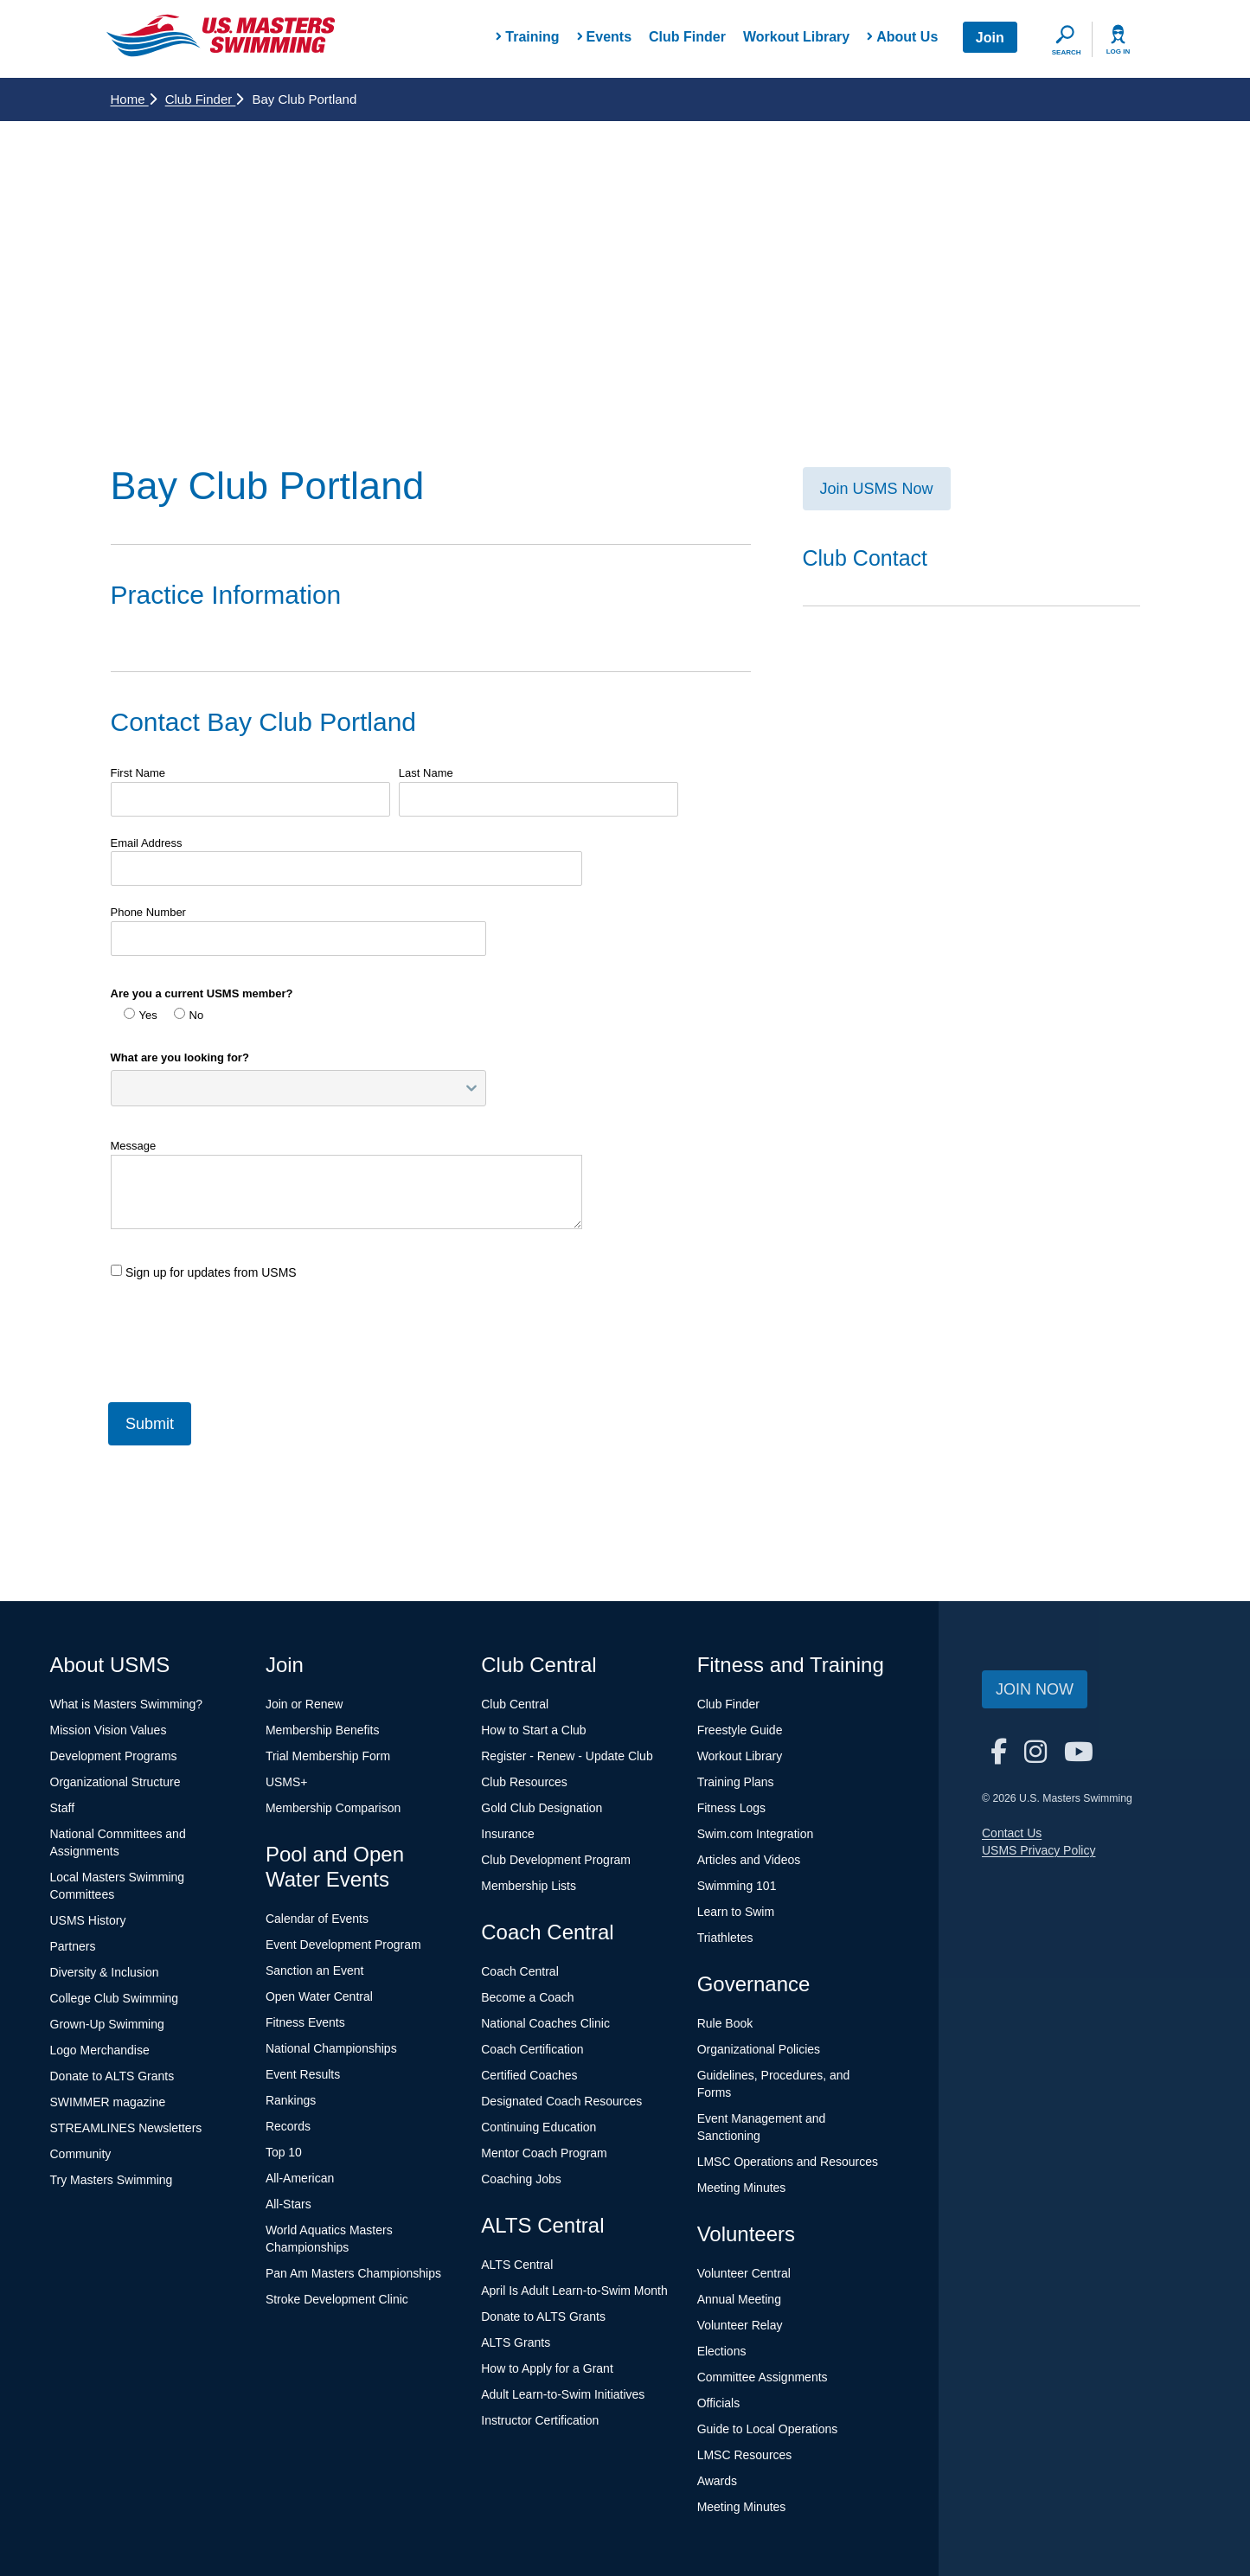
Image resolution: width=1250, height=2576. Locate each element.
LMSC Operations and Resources (787, 2162)
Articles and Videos (749, 1860)
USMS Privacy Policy (1038, 1850)
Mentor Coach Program (544, 2153)
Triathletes (725, 1938)
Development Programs (113, 1756)
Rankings (291, 2100)
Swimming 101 (737, 1886)
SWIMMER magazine (108, 2102)
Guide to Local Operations (767, 2429)
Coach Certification (532, 2049)
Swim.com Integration (755, 1834)
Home (134, 99)
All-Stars (288, 2204)
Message (134, 1145)
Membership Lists (528, 1886)
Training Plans (735, 1782)
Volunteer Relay (740, 2325)
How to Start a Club (533, 1730)
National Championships (331, 2048)
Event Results (303, 2074)
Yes (140, 1015)
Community (81, 2154)
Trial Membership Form (328, 1756)
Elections (722, 2351)
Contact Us (1012, 1833)
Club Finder (687, 36)
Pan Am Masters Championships (353, 2273)
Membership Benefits (323, 1730)
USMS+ (287, 1782)
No (189, 1015)
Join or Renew (304, 1704)
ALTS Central (517, 2265)
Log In (1118, 51)
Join (990, 37)
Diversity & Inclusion (104, 1972)
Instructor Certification (540, 2420)
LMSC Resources (744, 2455)
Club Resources (524, 1782)
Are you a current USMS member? (202, 993)
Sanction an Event (315, 1970)
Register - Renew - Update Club (566, 1756)
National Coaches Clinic (545, 2023)
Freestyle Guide (740, 1730)
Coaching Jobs (521, 2179)
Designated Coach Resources (561, 2101)
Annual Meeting (739, 2299)
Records (288, 2126)
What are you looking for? (180, 1057)
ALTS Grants (515, 2342)
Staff (62, 1808)
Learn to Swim (735, 1912)
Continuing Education (538, 2127)
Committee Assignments (762, 2377)
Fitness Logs (731, 1808)
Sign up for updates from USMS (204, 1272)
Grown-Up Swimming (107, 2024)
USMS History (88, 1920)
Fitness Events (305, 2022)
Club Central (514, 1704)
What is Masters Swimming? (126, 1704)
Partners (73, 1946)
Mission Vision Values (108, 1730)
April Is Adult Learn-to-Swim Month (574, 2290)
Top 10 (284, 2152)
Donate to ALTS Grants (112, 2076)
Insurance (507, 1834)
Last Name (426, 772)
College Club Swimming (114, 1998)
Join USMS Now (876, 488)
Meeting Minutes (741, 2188)
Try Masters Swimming (111, 2180)
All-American (300, 2178)
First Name (138, 772)
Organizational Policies (758, 2049)
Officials (718, 2403)
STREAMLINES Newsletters (126, 2128)
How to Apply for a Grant (547, 2368)
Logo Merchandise (100, 2050)
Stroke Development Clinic (337, 2299)
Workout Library (796, 36)
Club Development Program (556, 1860)
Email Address (147, 842)
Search (1066, 52)
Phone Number (148, 912)
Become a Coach (527, 1997)
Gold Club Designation (541, 1808)
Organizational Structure (115, 1782)
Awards (717, 2481)
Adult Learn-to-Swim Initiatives (562, 2394)
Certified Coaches (529, 2075)
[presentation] (242, 1334)
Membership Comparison (333, 1808)
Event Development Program (343, 1944)
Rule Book (725, 2023)
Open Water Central (319, 1996)
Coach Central (520, 1971)
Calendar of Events (317, 1919)
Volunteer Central (744, 2273)
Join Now (1035, 1689)
